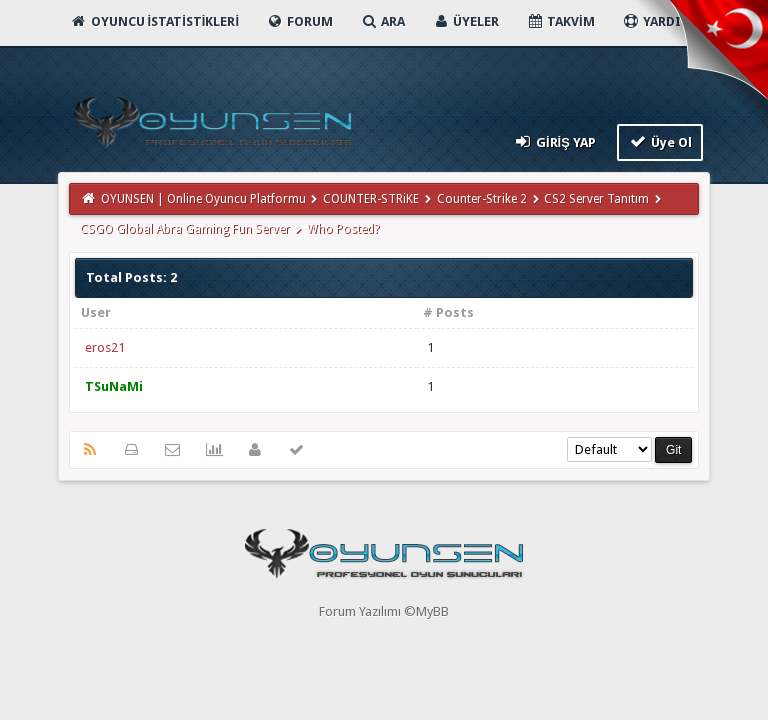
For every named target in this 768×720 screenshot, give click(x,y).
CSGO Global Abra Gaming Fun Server (185, 229)
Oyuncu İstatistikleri (154, 21)
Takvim (560, 21)
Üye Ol (660, 141)
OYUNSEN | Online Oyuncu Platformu (203, 199)
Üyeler (465, 21)
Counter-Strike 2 (482, 199)
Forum (299, 21)
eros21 (105, 347)
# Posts (448, 312)
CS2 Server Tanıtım (596, 199)
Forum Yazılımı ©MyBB (384, 611)
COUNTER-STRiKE (371, 199)
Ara (382, 21)
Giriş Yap (553, 141)
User (96, 312)
